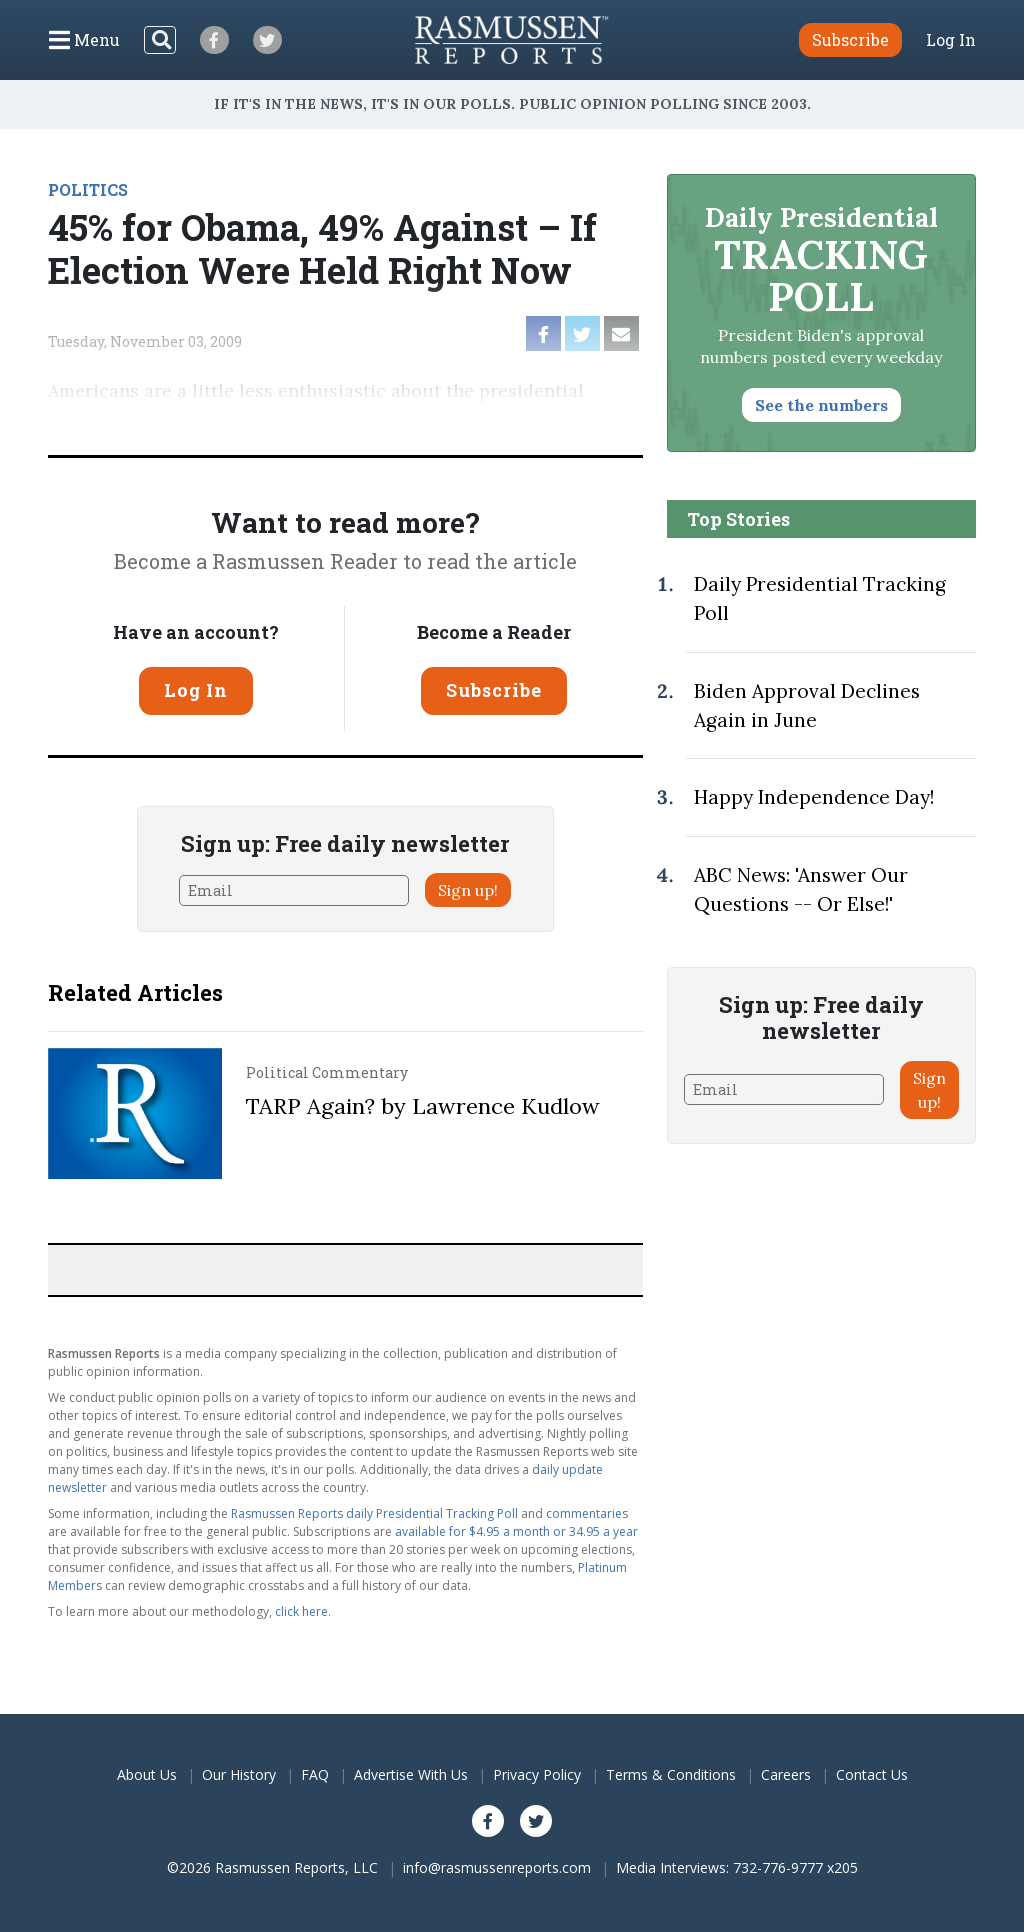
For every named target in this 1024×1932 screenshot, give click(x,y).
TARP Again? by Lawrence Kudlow (423, 1106)
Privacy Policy (537, 1774)
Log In (951, 40)
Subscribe (494, 690)
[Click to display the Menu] (84, 40)
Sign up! (468, 890)
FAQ (315, 1774)
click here (301, 1611)
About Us (147, 1774)
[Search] (160, 40)
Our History (239, 1774)
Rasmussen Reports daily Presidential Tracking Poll (374, 1513)
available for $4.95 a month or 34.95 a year (516, 1531)
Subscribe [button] (850, 39)
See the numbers (821, 405)
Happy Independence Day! (814, 797)
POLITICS (88, 189)
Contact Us (872, 1774)
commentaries (587, 1513)
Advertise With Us (411, 1774)
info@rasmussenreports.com (497, 1867)
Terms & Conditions (671, 1774)
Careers (786, 1774)
